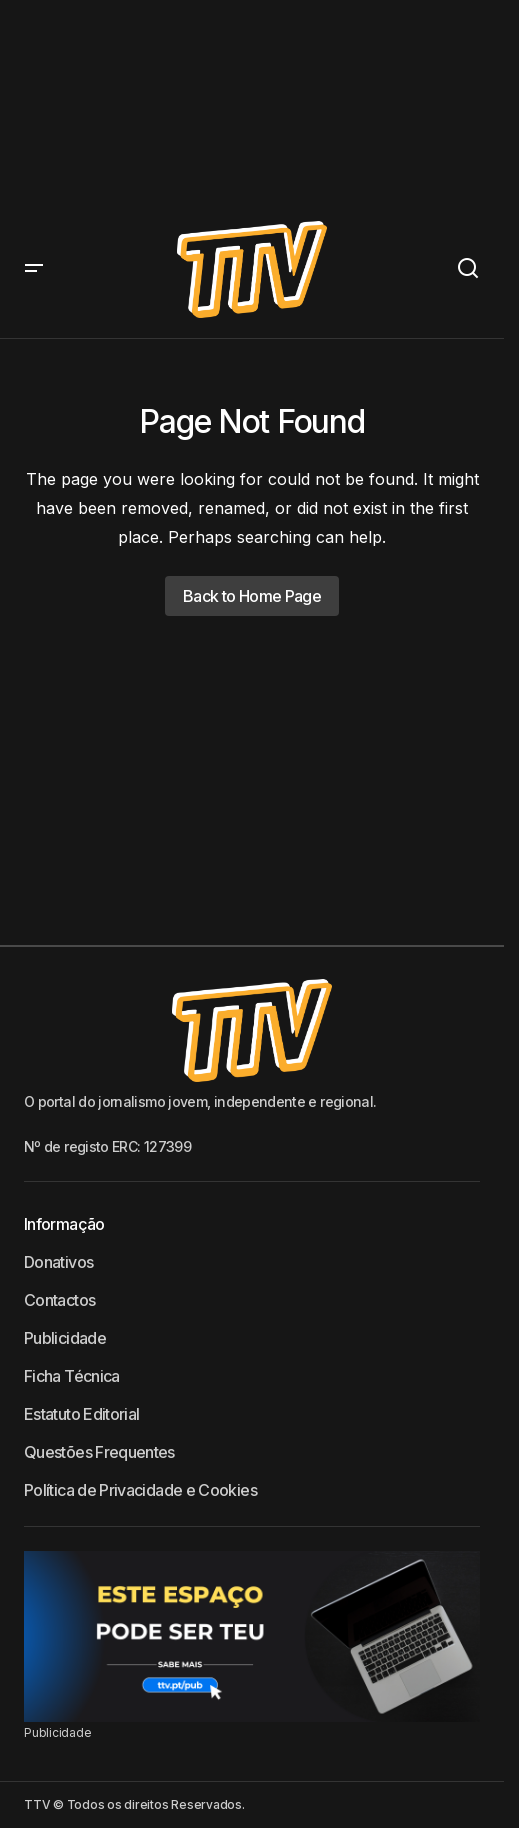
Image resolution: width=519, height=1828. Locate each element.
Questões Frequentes (99, 1452)
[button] (34, 269)
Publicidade (65, 1338)
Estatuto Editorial (81, 1414)
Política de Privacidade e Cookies (140, 1490)
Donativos (58, 1262)
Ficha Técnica (72, 1376)
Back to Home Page (252, 596)
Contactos (59, 1300)
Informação (64, 1224)
